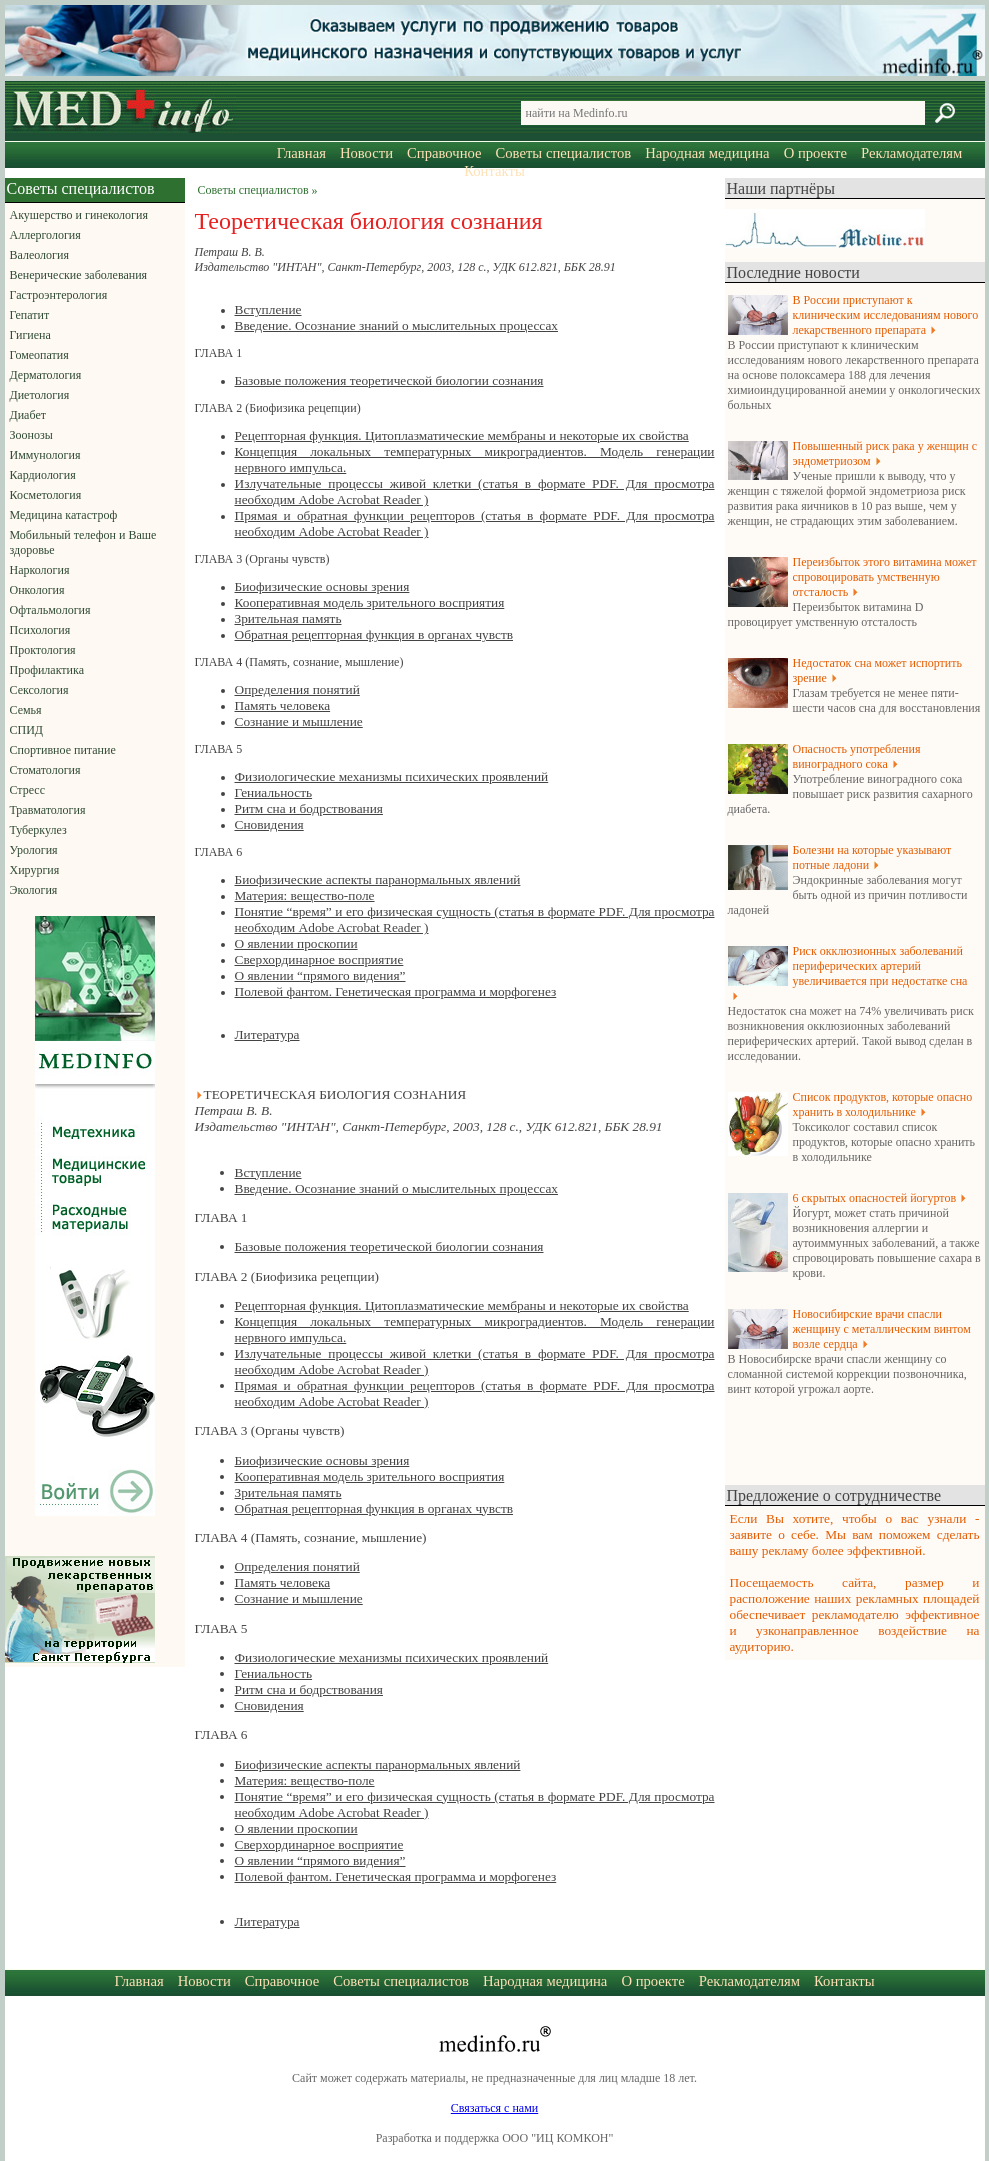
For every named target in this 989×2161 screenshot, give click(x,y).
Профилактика (47, 670)
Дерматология (46, 375)
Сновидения (269, 824)
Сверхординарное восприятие (319, 959)
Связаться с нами (494, 2108)
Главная (301, 153)
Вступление (268, 309)
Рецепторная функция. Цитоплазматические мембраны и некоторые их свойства (462, 435)
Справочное (444, 153)
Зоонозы (31, 435)
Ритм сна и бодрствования (309, 808)
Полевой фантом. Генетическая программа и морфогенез (396, 991)
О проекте (815, 153)
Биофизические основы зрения (322, 586)
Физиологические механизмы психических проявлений (392, 776)
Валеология (39, 255)
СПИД (27, 730)
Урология (34, 850)
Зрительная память (288, 618)
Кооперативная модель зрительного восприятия (370, 602)
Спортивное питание (63, 750)
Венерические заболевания (79, 275)
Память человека (283, 705)
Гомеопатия (39, 355)
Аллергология (45, 235)
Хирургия (35, 870)
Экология (34, 890)
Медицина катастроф (64, 515)
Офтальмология (50, 610)
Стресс (28, 790)
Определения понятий (297, 689)
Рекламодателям (911, 153)
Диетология (40, 395)
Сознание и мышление (299, 721)
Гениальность (274, 792)
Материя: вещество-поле (305, 895)
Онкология (37, 590)
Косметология (46, 495)
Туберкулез (38, 830)
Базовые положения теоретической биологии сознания (389, 380)
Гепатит (30, 315)
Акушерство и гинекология (79, 215)
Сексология (39, 690)
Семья (26, 710)
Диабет (28, 415)
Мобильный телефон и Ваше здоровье (83, 542)
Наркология (40, 570)
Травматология (48, 810)
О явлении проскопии (296, 943)
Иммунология (45, 455)
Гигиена (30, 335)
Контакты (494, 171)
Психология (40, 630)
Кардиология (43, 475)
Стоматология (45, 770)
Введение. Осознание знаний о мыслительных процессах (397, 325)
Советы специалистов (564, 153)
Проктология (43, 650)
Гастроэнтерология (59, 295)
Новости (366, 153)
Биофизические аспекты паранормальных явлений (378, 879)
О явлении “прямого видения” (320, 975)
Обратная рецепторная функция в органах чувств (374, 634)
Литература (267, 1034)
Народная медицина (707, 153)
